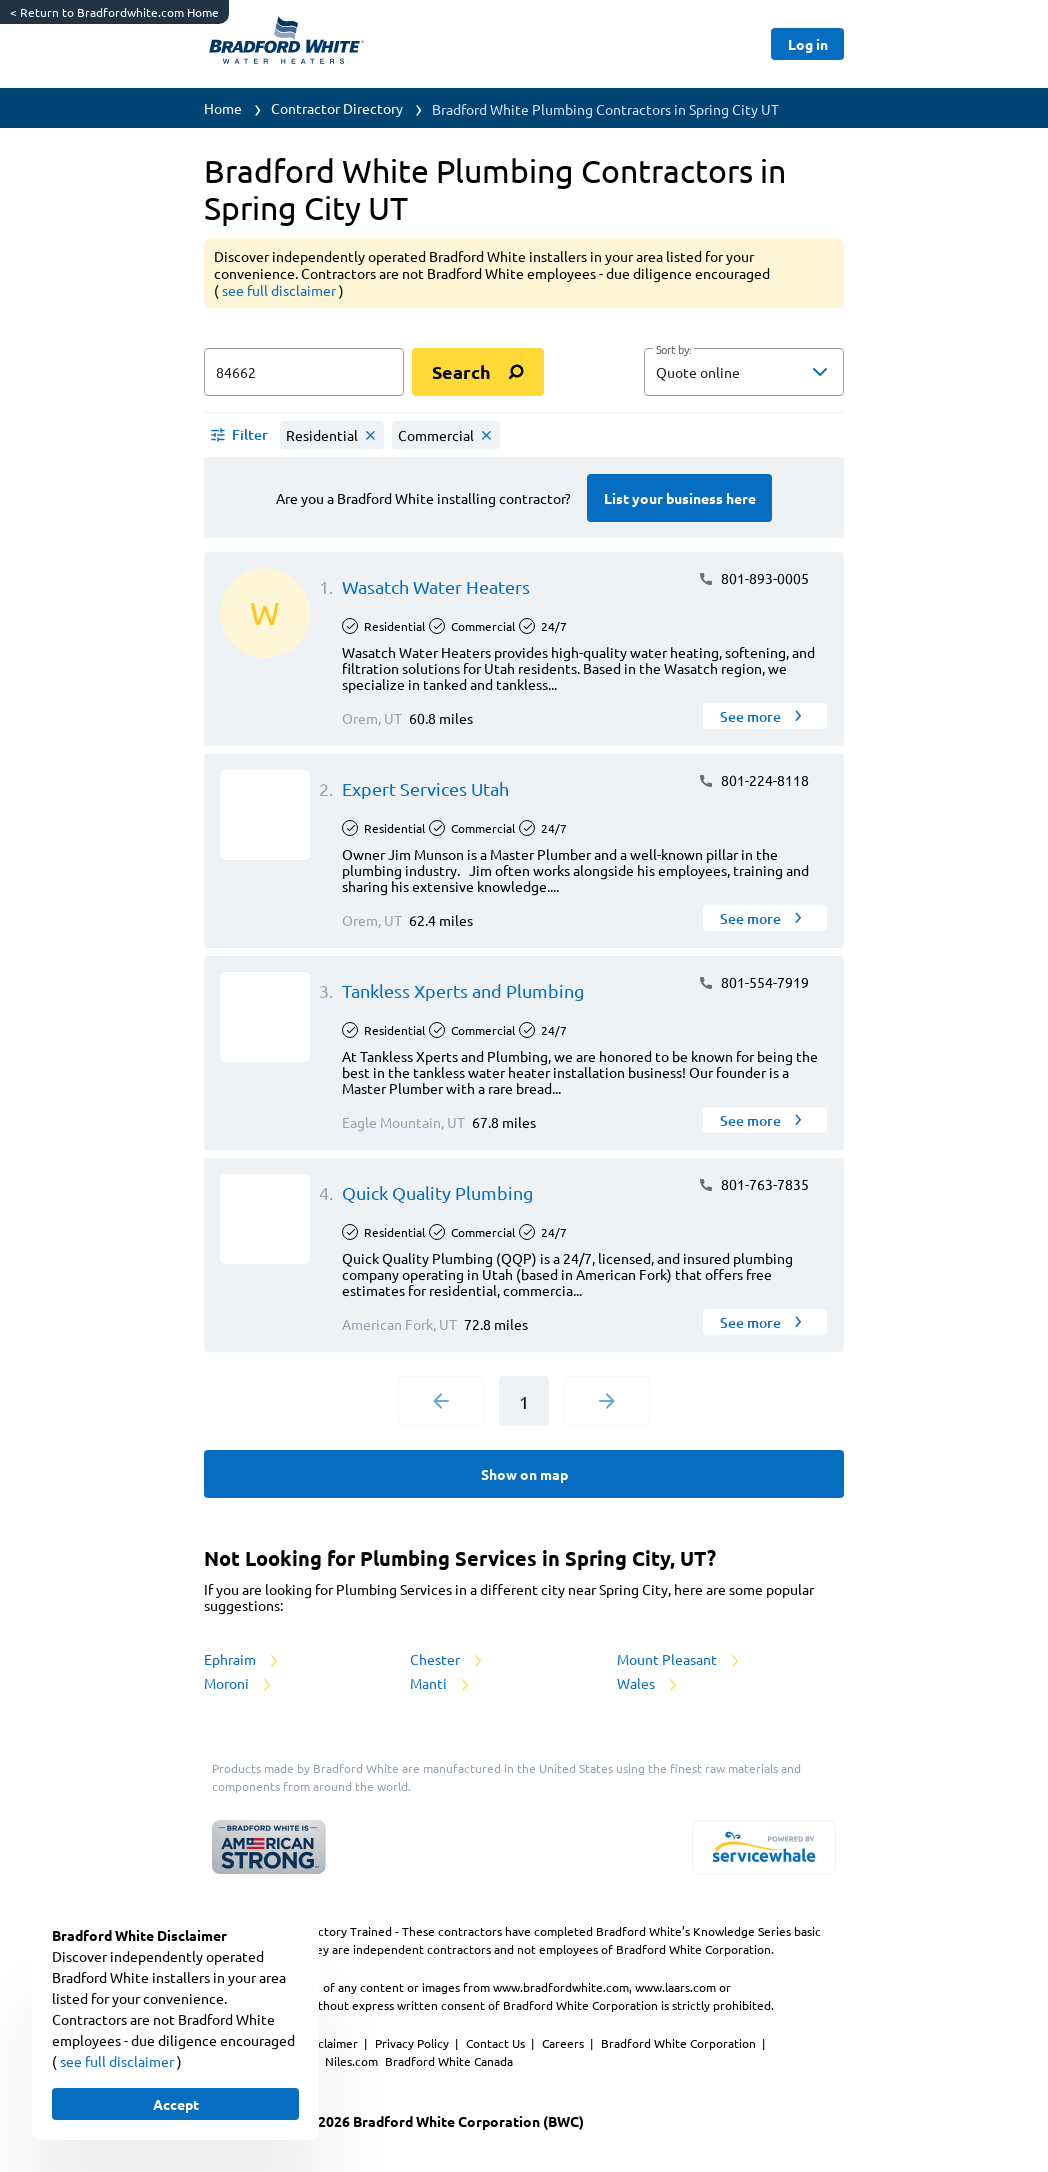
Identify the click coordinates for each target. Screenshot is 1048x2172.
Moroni (239, 1683)
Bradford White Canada (449, 2061)
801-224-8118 (753, 780)
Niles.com (353, 2061)
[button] (744, 372)
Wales (648, 1683)
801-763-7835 (753, 1184)
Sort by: (673, 350)
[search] (478, 372)
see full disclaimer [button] (280, 290)
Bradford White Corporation (680, 2043)
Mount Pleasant (679, 1659)
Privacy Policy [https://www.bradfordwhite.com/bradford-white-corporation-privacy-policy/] (413, 2043)
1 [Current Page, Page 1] (524, 1401)
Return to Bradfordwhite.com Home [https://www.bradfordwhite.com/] (114, 12)
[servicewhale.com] (764, 1847)
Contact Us (497, 2043)
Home (223, 108)
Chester (447, 1659)
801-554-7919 (753, 982)
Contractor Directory (337, 108)
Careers (564, 2043)
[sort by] (774, 372)
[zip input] (304, 372)
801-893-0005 (753, 578)
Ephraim (242, 1659)
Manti (441, 1683)
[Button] (807, 44)
